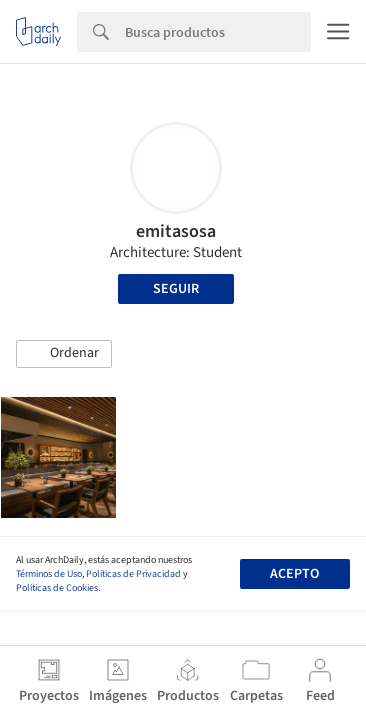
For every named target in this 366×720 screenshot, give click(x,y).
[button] (64, 354)
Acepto (294, 574)
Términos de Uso (49, 574)
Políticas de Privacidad (133, 574)
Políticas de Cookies (57, 588)
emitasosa (176, 231)
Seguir (176, 289)
